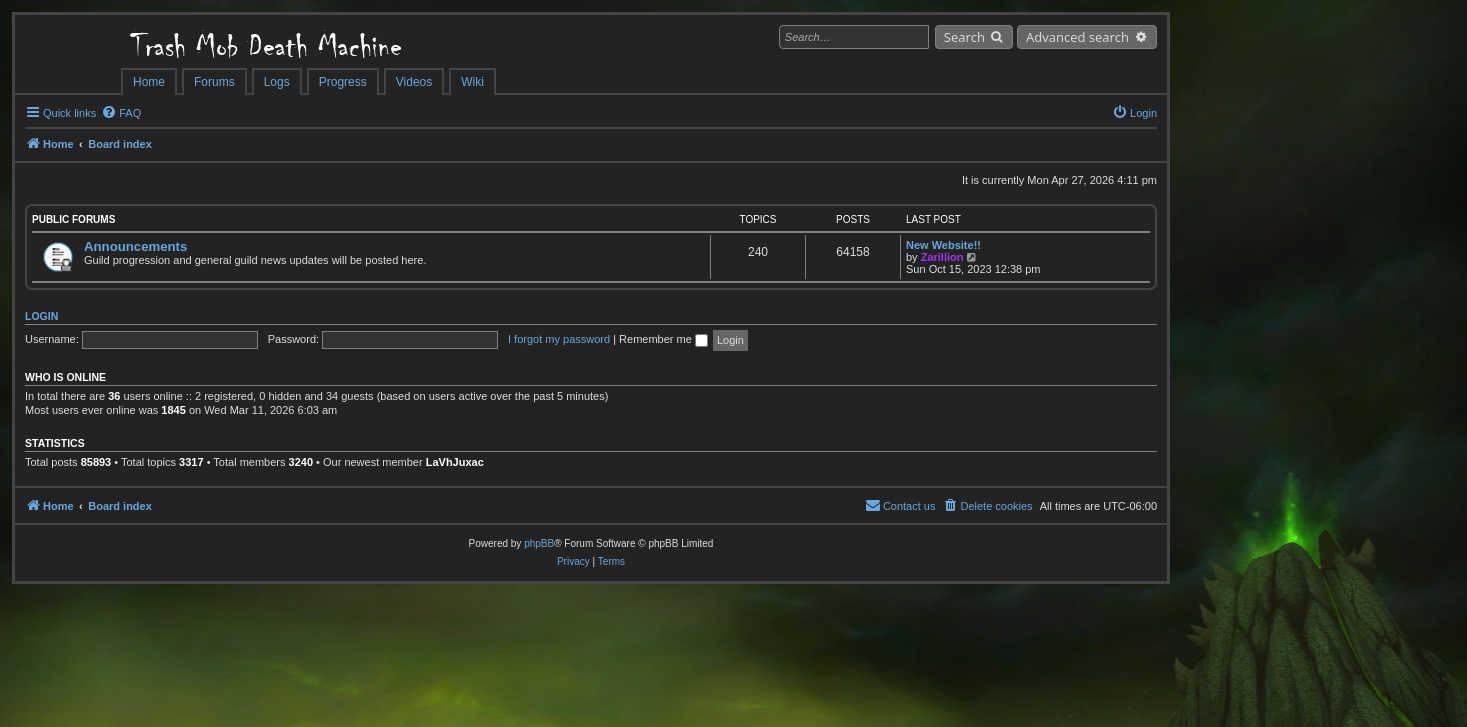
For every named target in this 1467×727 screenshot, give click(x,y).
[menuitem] (121, 113)
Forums (214, 82)
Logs (277, 82)
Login (41, 316)
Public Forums (73, 219)
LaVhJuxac (455, 462)
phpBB (539, 543)
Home (149, 82)
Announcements (135, 246)
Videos (414, 82)
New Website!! (943, 245)
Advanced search (1077, 37)
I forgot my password (559, 339)
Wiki (472, 82)
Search (964, 37)
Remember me (663, 339)
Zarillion (942, 257)
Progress (343, 82)
